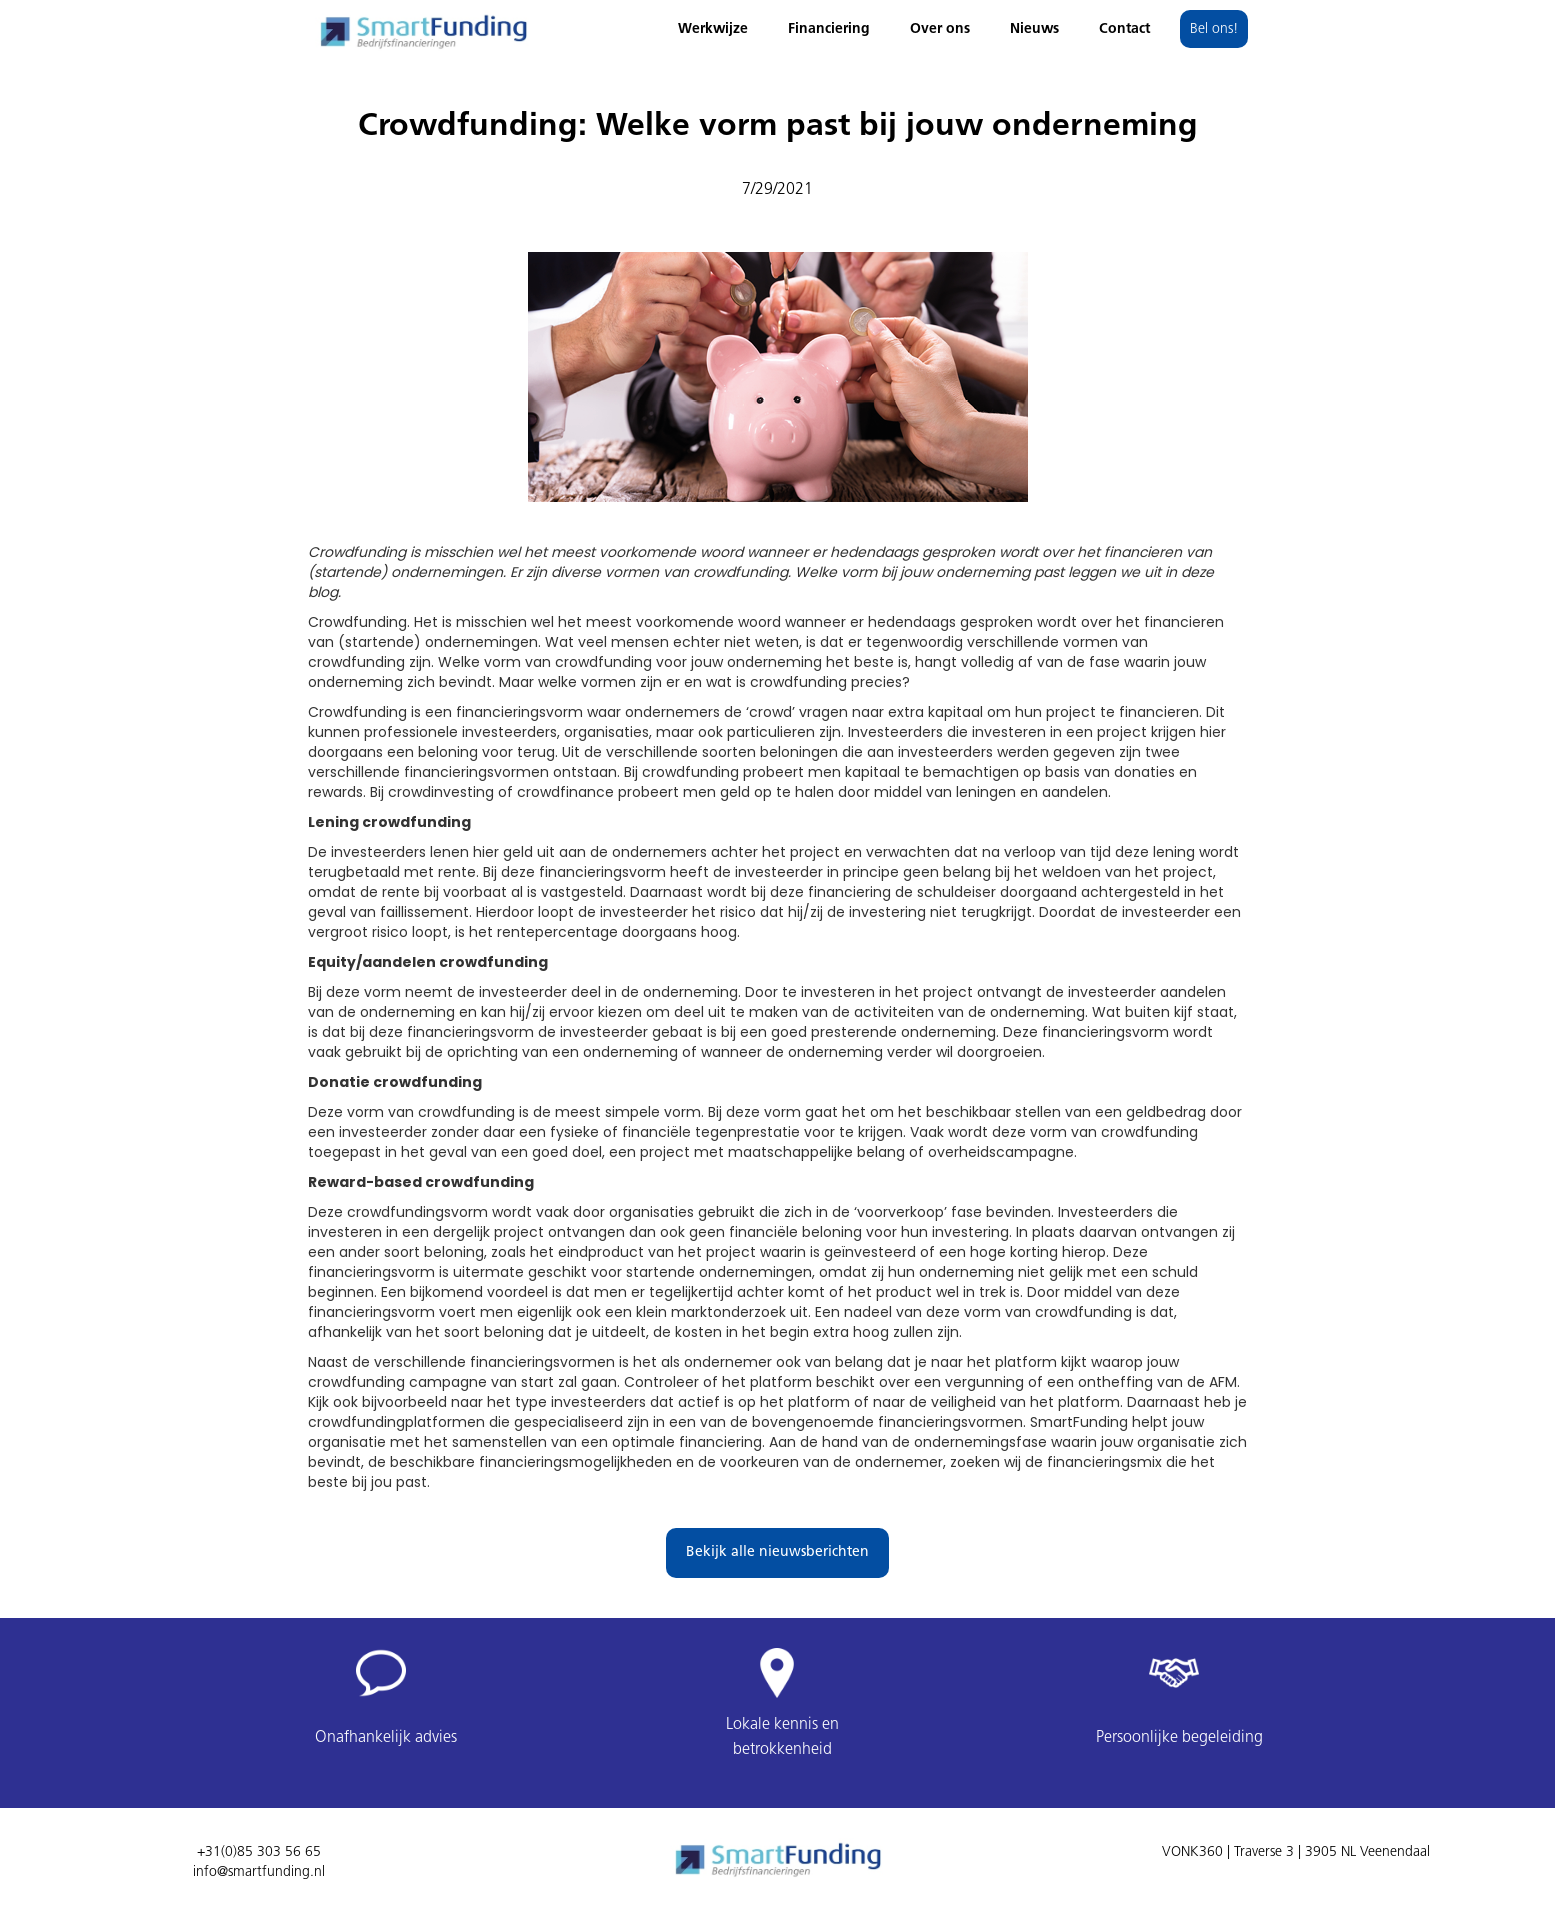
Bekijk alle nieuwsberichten (777, 1552)
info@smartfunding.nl (259, 1872)
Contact (1124, 29)
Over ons (940, 29)
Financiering (829, 29)
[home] (423, 26)
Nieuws (1034, 29)
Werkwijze (713, 29)
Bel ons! (1214, 29)
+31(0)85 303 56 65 (259, 1852)
